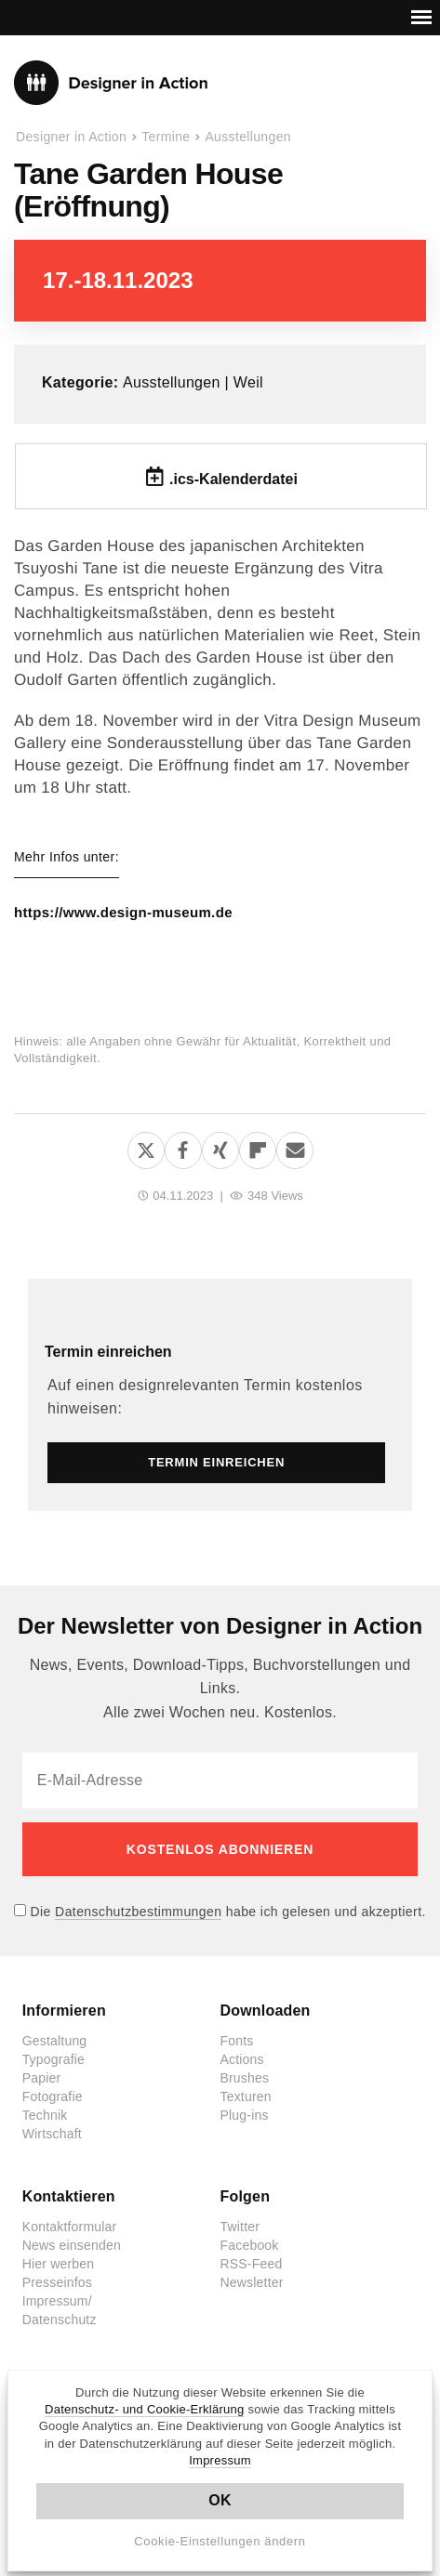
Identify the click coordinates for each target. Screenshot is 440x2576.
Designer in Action (111, 82)
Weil (248, 382)
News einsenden (71, 2245)
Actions (241, 2059)
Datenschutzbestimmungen (138, 1911)
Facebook (249, 2245)
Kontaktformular (69, 2226)
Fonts (236, 2040)
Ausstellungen (248, 136)
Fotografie (52, 2096)
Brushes (244, 2077)
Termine (165, 136)
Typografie (53, 2059)
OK (220, 2500)
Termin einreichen (108, 1352)
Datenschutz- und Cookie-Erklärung (145, 2409)
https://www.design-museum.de (123, 913)
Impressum (220, 2460)
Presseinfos (57, 2282)
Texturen (245, 2096)
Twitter (240, 2226)
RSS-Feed (251, 2263)
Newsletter (251, 2282)
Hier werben (58, 2263)
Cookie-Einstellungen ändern (220, 2541)
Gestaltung (54, 2040)
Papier (41, 2077)
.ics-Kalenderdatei (233, 479)
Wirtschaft (52, 2133)
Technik (45, 2115)
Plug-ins (244, 2115)
